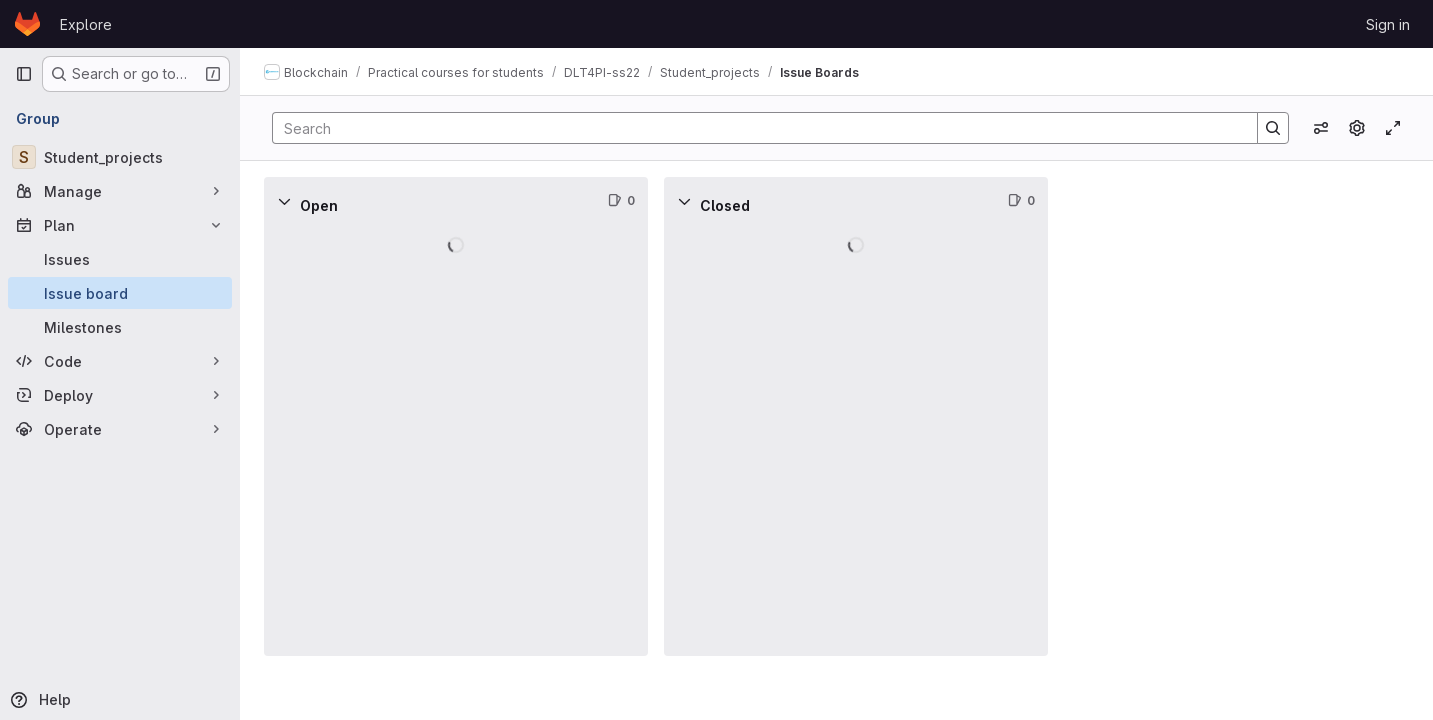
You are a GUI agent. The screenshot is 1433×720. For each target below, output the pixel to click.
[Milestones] (120, 327)
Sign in (1388, 24)
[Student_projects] (120, 157)
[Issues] (120, 259)
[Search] (755, 128)
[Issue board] (120, 293)
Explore (86, 24)
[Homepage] (27, 24)
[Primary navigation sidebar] (24, 74)
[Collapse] (284, 201)
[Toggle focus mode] (1393, 128)
